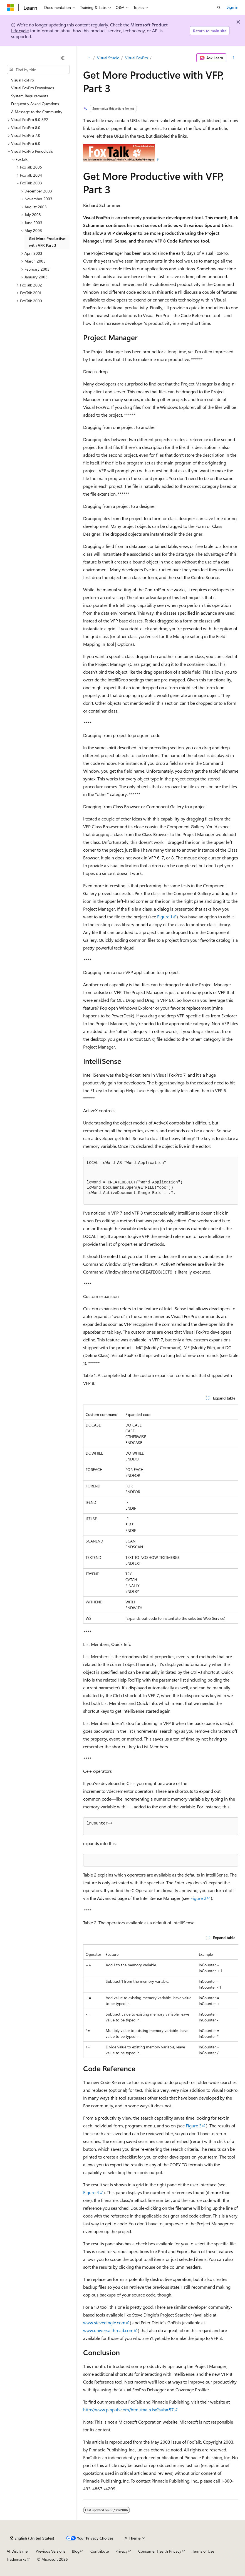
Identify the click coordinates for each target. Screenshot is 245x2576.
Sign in (232, 7)
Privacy (121, 2551)
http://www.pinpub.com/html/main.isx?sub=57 (128, 2409)
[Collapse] (63, 58)
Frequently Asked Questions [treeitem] (35, 103)
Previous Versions (50, 2551)
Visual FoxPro (136, 57)
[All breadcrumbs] (88, 57)
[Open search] (218, 8)
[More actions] (233, 57)
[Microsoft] (10, 7)
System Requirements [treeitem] (29, 95)
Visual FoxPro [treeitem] (22, 80)
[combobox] (38, 69)
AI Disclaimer (18, 2551)
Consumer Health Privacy (159, 2551)
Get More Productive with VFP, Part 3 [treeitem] (47, 242)
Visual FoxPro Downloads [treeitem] (32, 87)
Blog (76, 2551)
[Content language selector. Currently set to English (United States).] (32, 2538)
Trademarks (16, 2559)
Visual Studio (108, 57)
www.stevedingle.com (104, 2322)
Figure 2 (198, 1898)
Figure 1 (164, 916)
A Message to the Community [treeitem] (36, 111)
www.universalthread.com (108, 2330)
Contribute (99, 2551)
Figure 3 (194, 2125)
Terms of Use (203, 2551)
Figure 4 (91, 2192)
